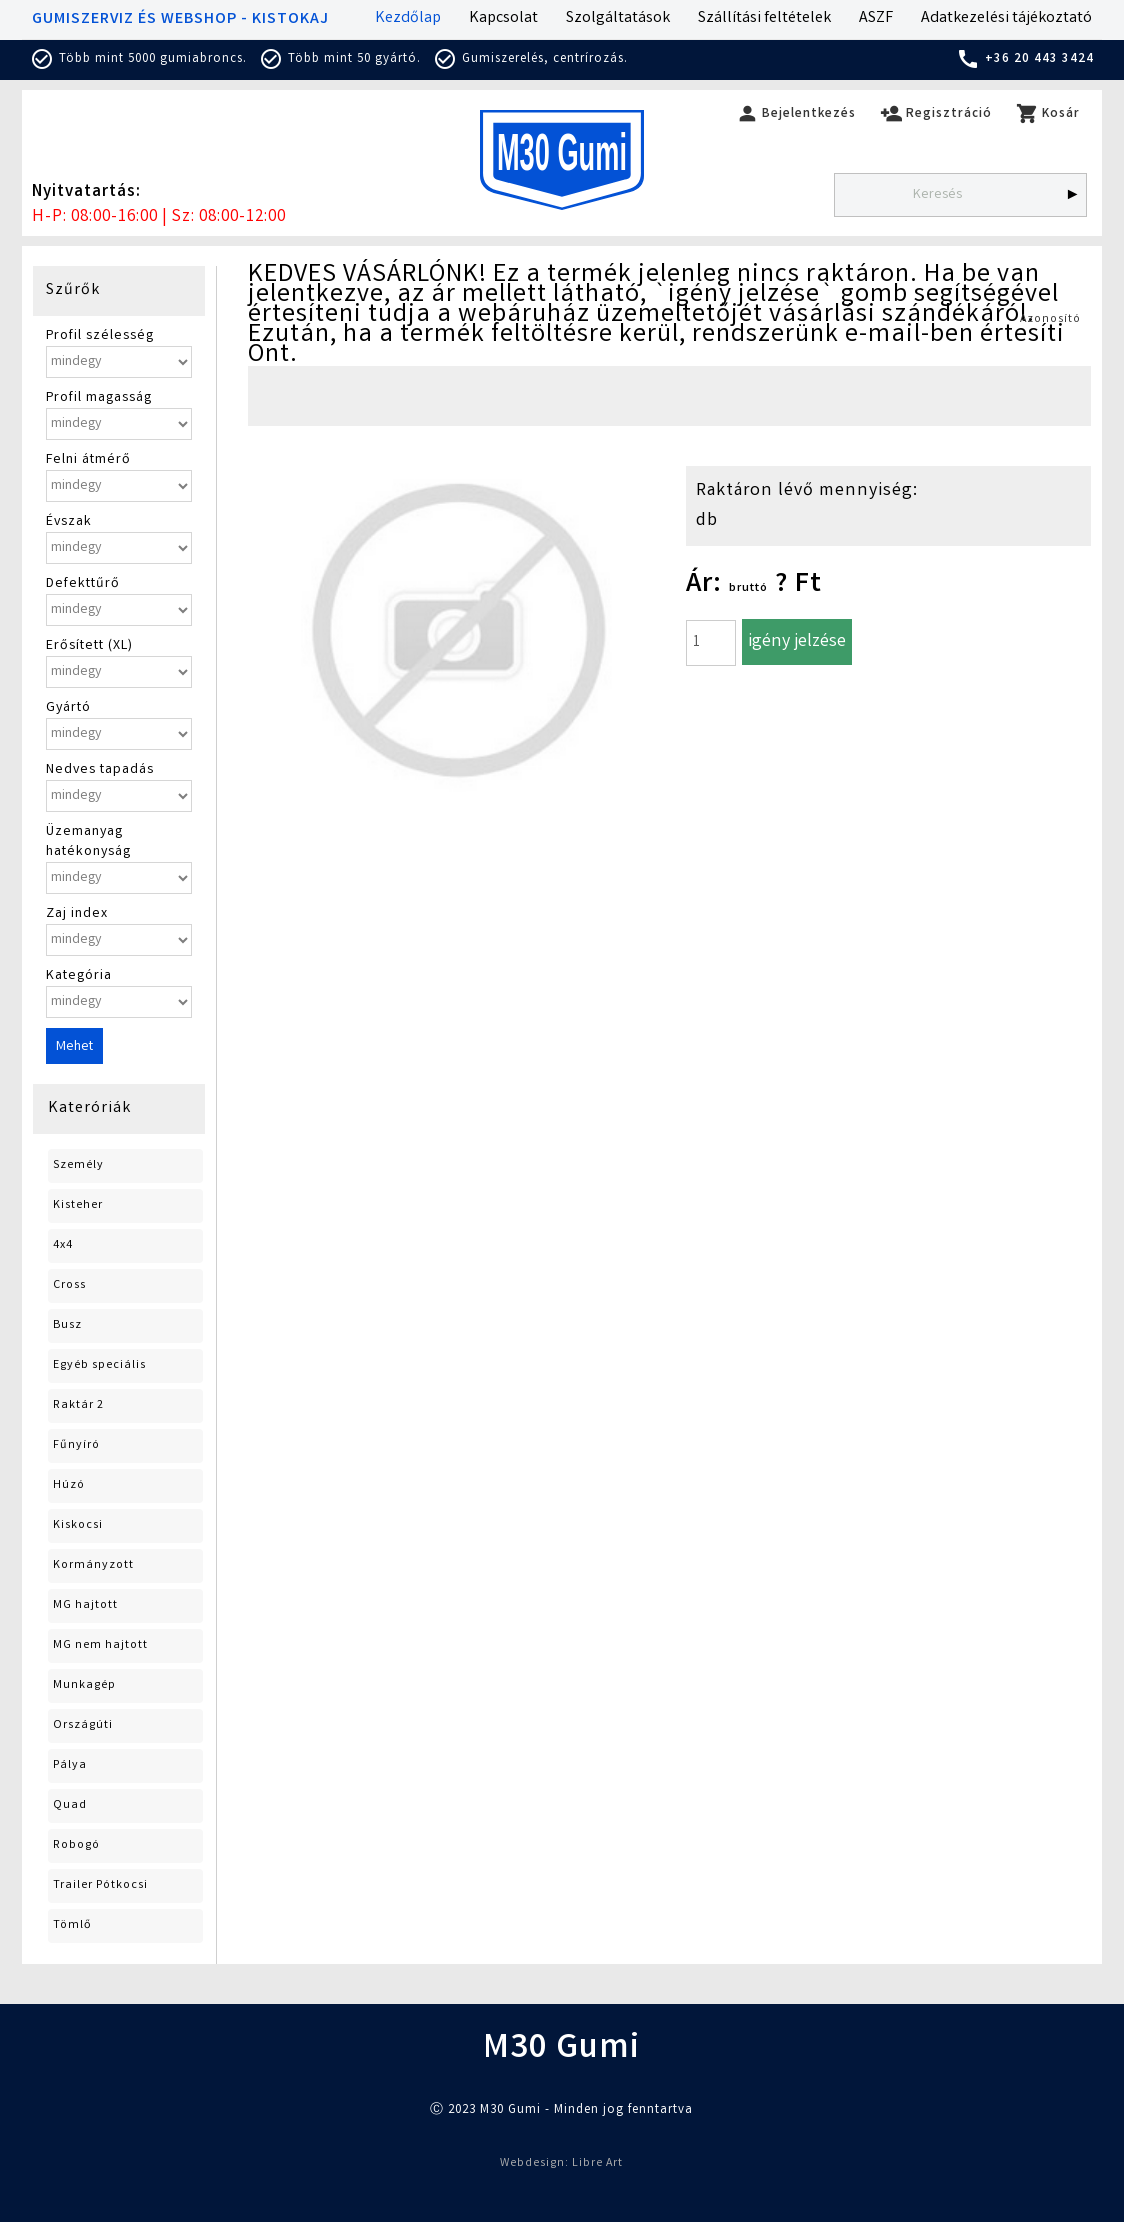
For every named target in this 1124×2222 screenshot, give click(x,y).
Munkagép (84, 1685)
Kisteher (78, 1205)
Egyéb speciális (99, 1365)
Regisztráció (936, 114)
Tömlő (72, 1925)
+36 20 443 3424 (1025, 59)
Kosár (1048, 114)
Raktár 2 (78, 1405)
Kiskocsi (78, 1525)
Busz (67, 1325)
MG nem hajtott (100, 1645)
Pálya (70, 1765)
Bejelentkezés (796, 114)
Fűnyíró (76, 1445)
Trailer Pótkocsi (100, 1885)
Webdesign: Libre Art (561, 2163)
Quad (70, 1805)
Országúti (83, 1725)
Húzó (69, 1485)
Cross (69, 1285)
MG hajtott (85, 1605)
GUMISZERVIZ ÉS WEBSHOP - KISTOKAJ (180, 19)
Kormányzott (93, 1565)
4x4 (63, 1245)
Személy (78, 1165)
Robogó (76, 1845)
